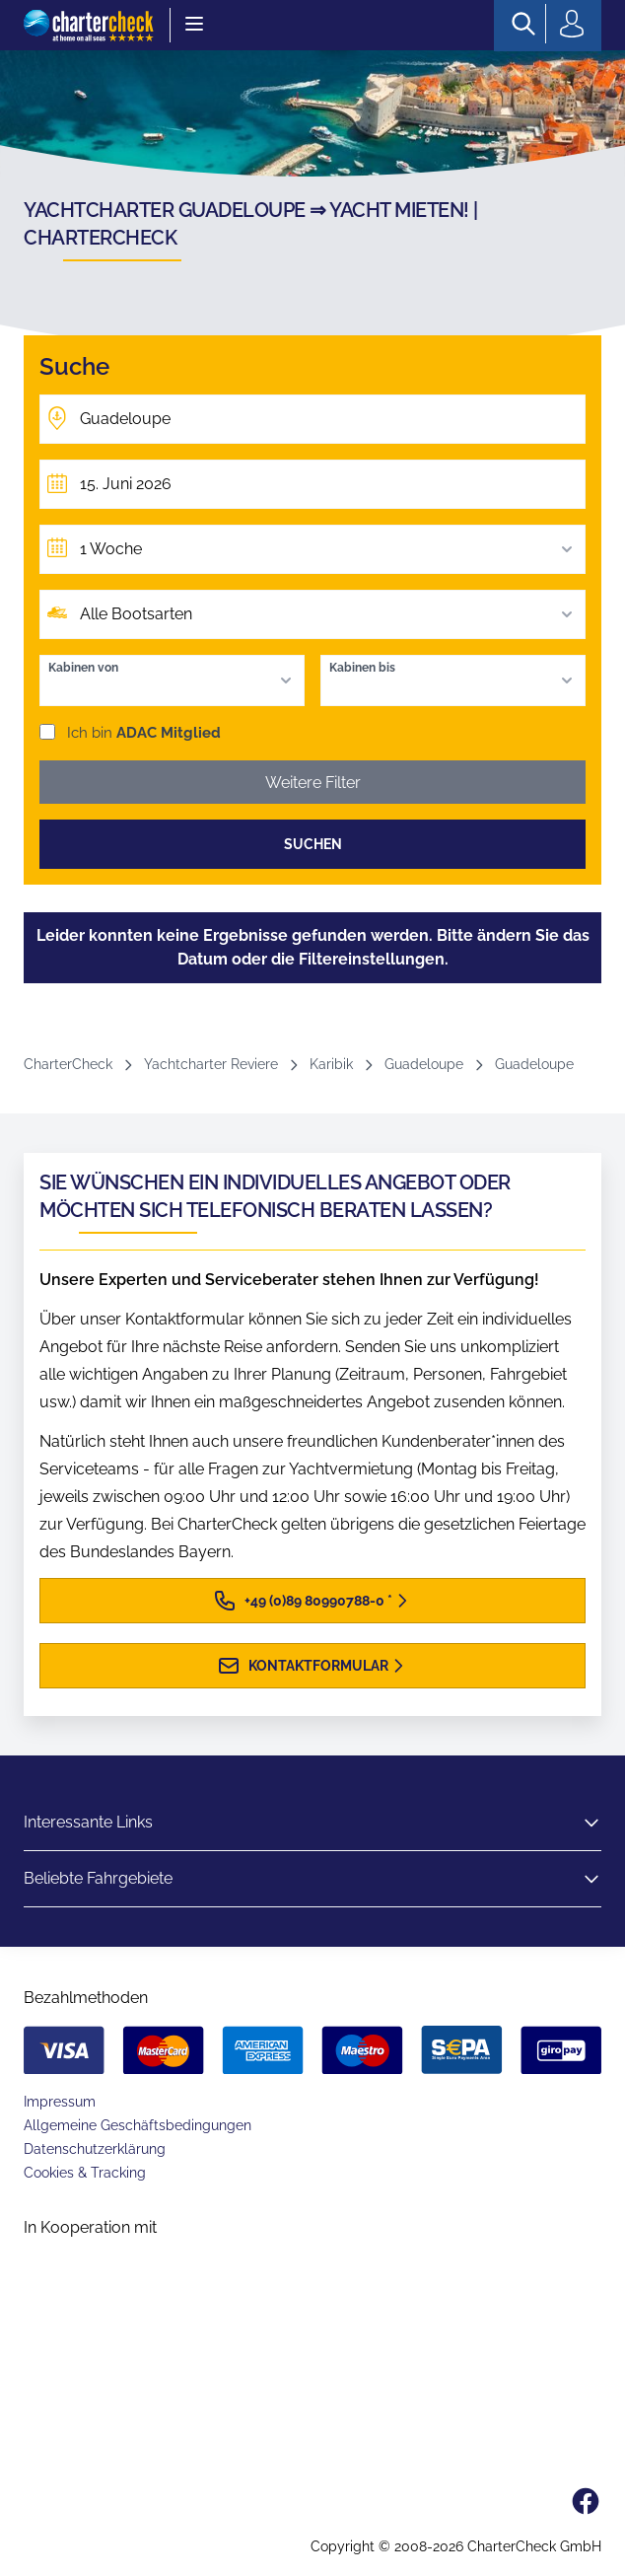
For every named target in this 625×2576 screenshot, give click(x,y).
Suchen (313, 844)
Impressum (60, 2102)
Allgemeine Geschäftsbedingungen (137, 2125)
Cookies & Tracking (85, 2173)
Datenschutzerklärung (95, 2149)
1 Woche (328, 549)
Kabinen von (83, 668)
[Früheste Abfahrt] (312, 484)
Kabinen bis (362, 668)
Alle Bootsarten (328, 614)
